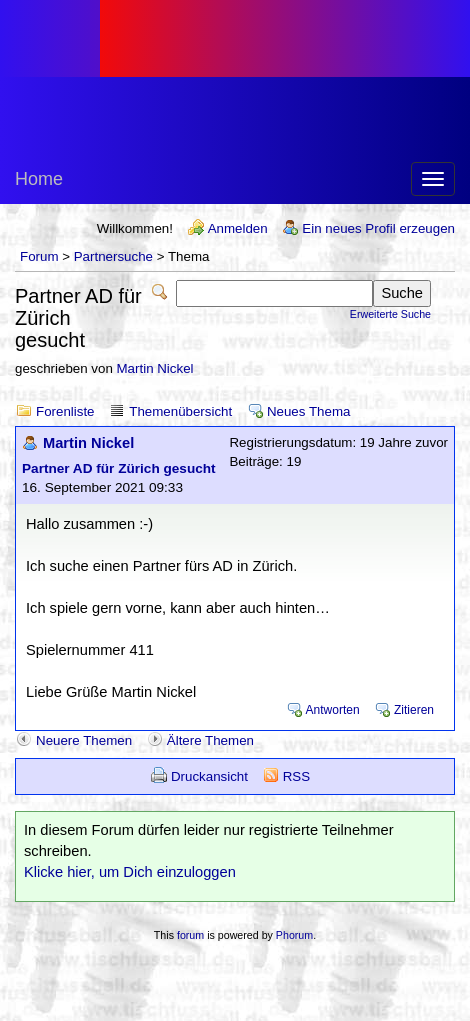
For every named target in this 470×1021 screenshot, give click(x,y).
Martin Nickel (155, 368)
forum (190, 935)
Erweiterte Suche (390, 314)
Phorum (294, 935)
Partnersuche (113, 256)
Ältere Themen (210, 740)
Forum (39, 256)
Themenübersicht (180, 411)
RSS (296, 776)
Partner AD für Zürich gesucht (119, 468)
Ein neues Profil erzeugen (378, 228)
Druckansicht (209, 776)
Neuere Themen (84, 740)
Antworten (333, 710)
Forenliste (65, 411)
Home (39, 179)
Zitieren (414, 710)
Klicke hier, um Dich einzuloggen (130, 872)
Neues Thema (308, 411)
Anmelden (238, 228)
